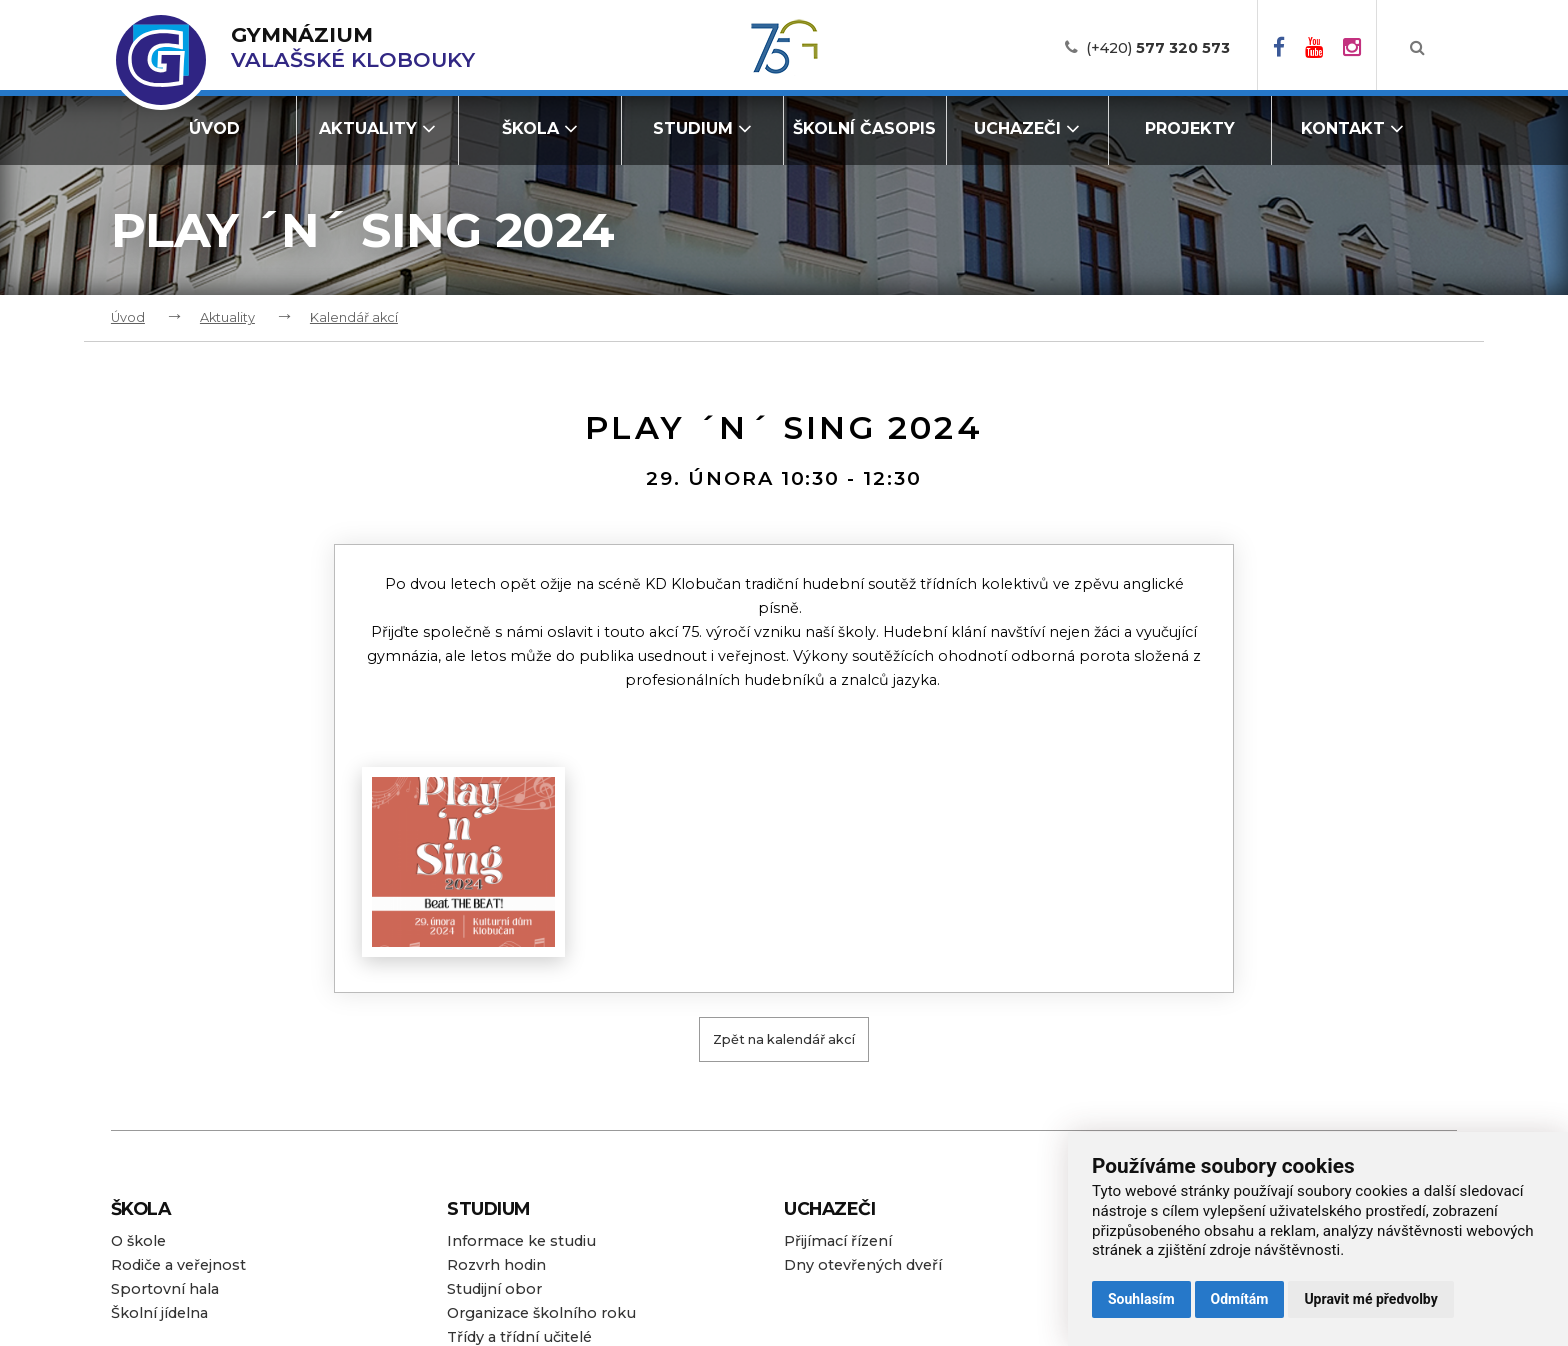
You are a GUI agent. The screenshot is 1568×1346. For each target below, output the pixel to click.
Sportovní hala (165, 1289)
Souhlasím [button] (1141, 1299)
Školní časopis (864, 128)
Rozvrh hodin (496, 1265)
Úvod (214, 128)
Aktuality (377, 128)
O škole (138, 1241)
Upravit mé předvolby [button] (1370, 1299)
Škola (540, 128)
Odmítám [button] (1240, 1299)
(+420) (1158, 48)
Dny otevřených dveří (863, 1265)
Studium (702, 128)
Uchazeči (1027, 128)
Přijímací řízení (838, 1241)
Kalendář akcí (354, 317)
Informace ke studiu (521, 1241)
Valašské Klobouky (353, 47)
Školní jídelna (159, 1313)
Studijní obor (494, 1289)
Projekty (1190, 128)
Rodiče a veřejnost (178, 1265)
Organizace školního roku (541, 1313)
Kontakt (1352, 128)
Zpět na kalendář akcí (784, 1039)
